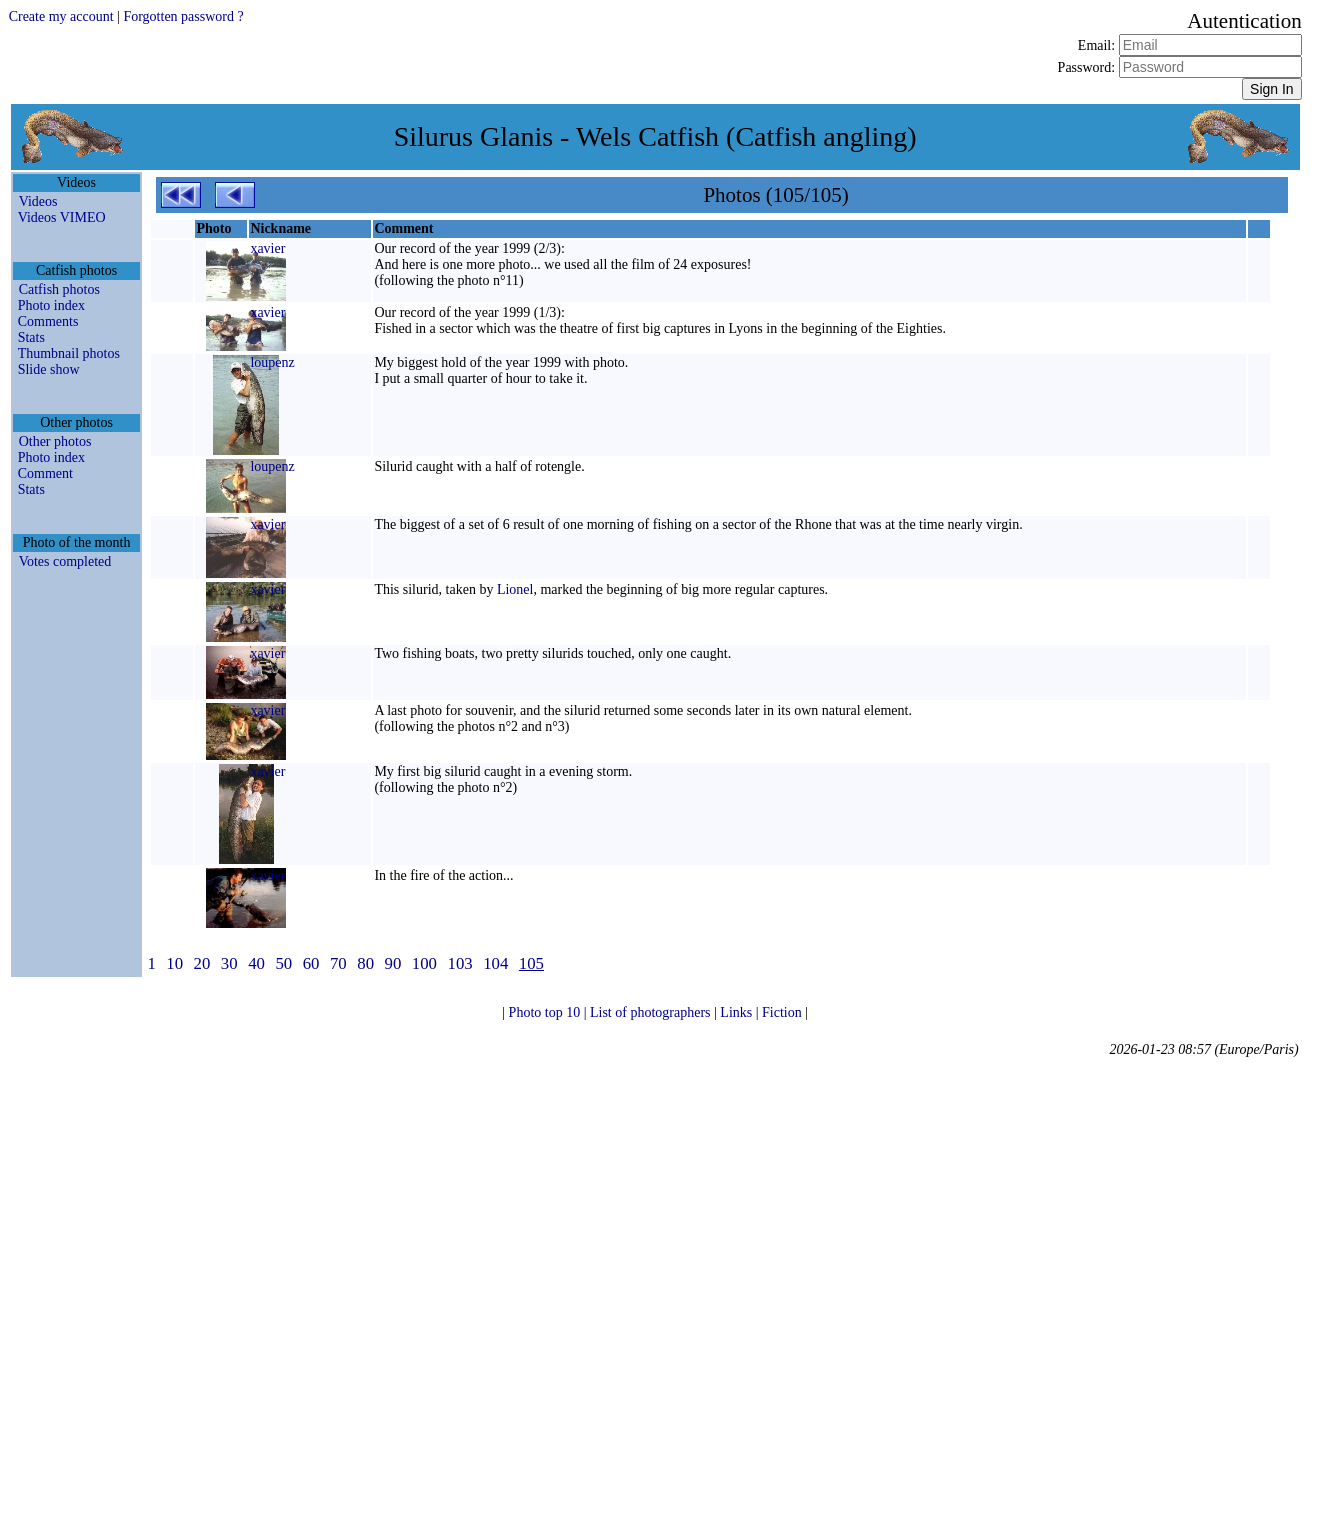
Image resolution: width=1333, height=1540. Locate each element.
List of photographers (652, 1012)
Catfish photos (59, 289)
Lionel (515, 589)
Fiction (783, 1012)
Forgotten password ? (183, 16)
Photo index (51, 305)
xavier (267, 248)
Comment (45, 473)
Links (737, 1012)
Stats (31, 337)
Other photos (55, 441)
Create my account (61, 16)
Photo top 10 (546, 1012)
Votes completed (65, 561)
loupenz (272, 362)
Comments (48, 321)
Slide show (49, 369)
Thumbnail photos (69, 353)
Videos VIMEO (62, 217)
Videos (38, 201)
